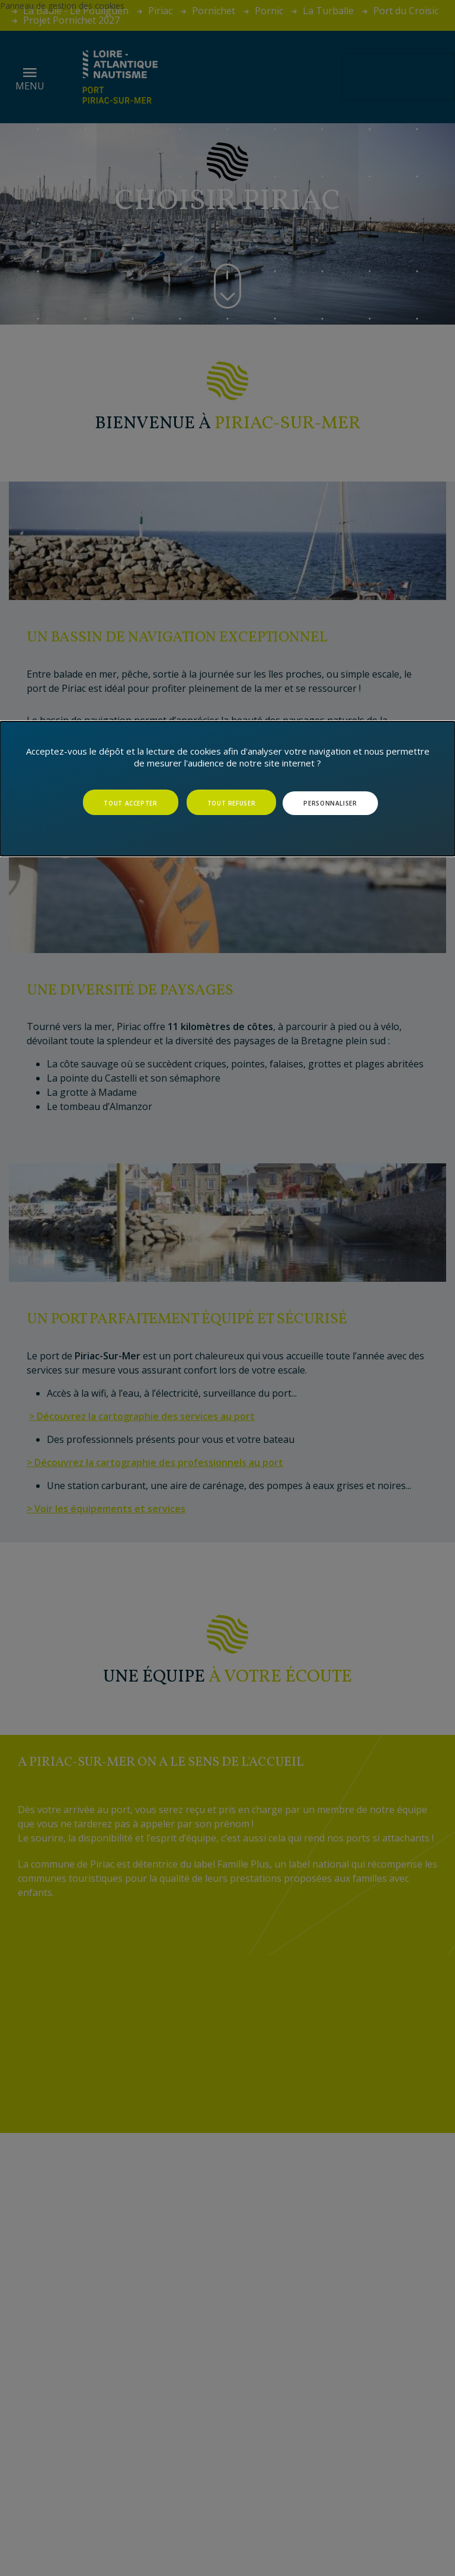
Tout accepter (130, 803)
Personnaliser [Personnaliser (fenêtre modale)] (330, 803)
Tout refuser (231, 803)
